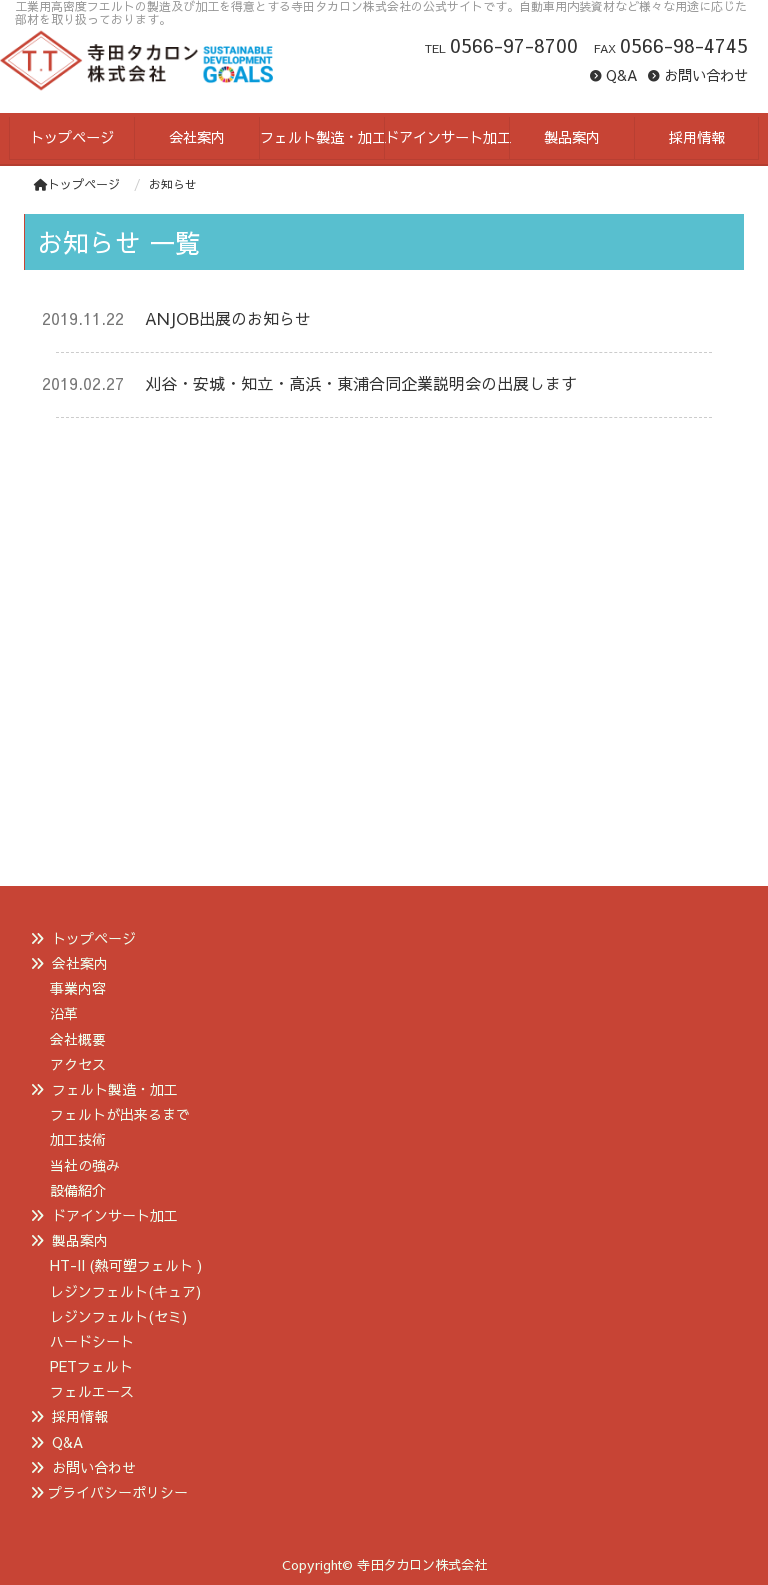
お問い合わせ (706, 75)
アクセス (78, 1064)
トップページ (77, 184)
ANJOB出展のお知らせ (228, 318)
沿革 (64, 1013)
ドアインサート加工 (115, 1215)
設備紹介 (78, 1190)
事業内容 (78, 988)
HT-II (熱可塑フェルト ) (126, 1265)
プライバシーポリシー (118, 1492)
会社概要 (78, 1039)
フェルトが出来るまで (120, 1114)
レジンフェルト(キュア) (125, 1291)
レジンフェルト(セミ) (118, 1316)
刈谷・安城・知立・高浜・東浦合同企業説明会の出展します (361, 383)
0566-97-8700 (514, 45)
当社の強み (85, 1165)
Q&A (622, 75)
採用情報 (80, 1416)
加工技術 (78, 1139)
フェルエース (92, 1391)
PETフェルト (91, 1366)
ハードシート (92, 1341)
